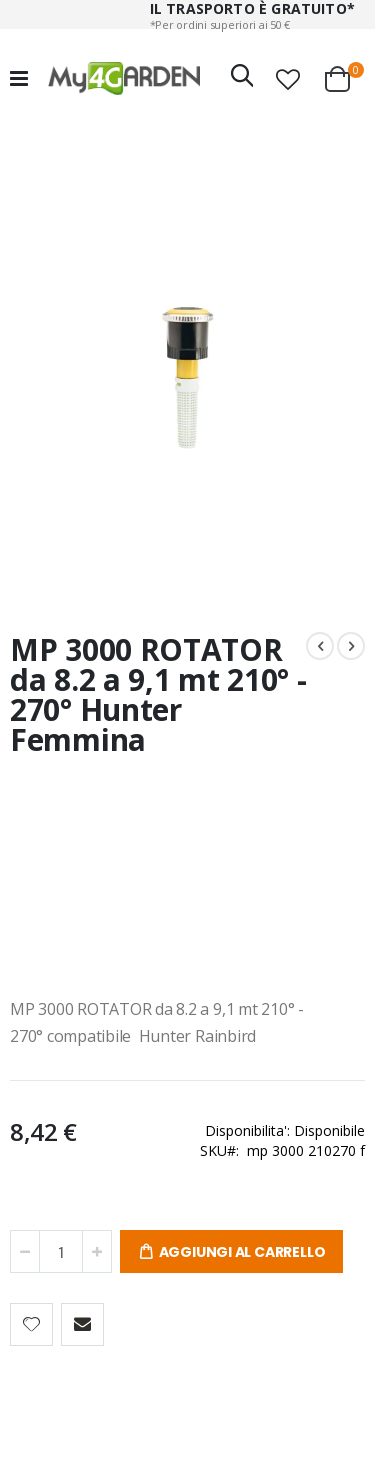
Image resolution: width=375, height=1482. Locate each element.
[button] (288, 79)
